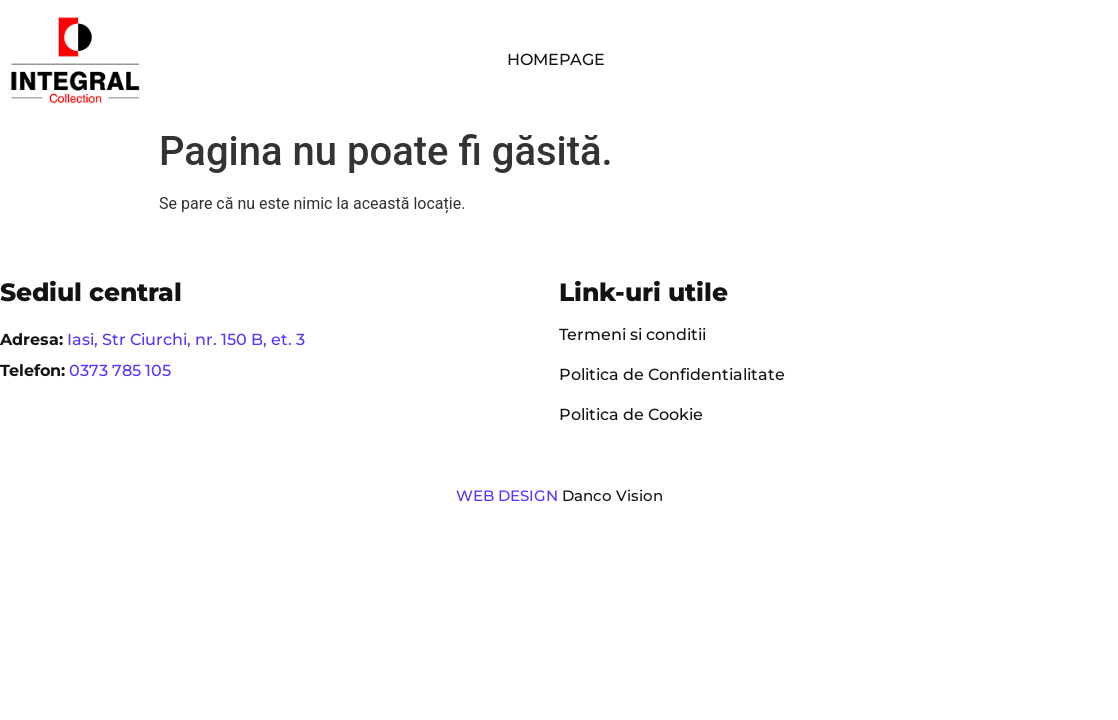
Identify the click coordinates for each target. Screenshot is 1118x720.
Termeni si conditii (632, 334)
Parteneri (914, 49)
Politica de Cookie (631, 414)
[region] (260, 563)
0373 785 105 (120, 370)
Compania (680, 50)
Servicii (801, 50)
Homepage (556, 59)
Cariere (1019, 49)
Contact (673, 69)
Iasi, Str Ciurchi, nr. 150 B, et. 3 (186, 339)
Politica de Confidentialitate (672, 374)
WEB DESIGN (507, 495)
